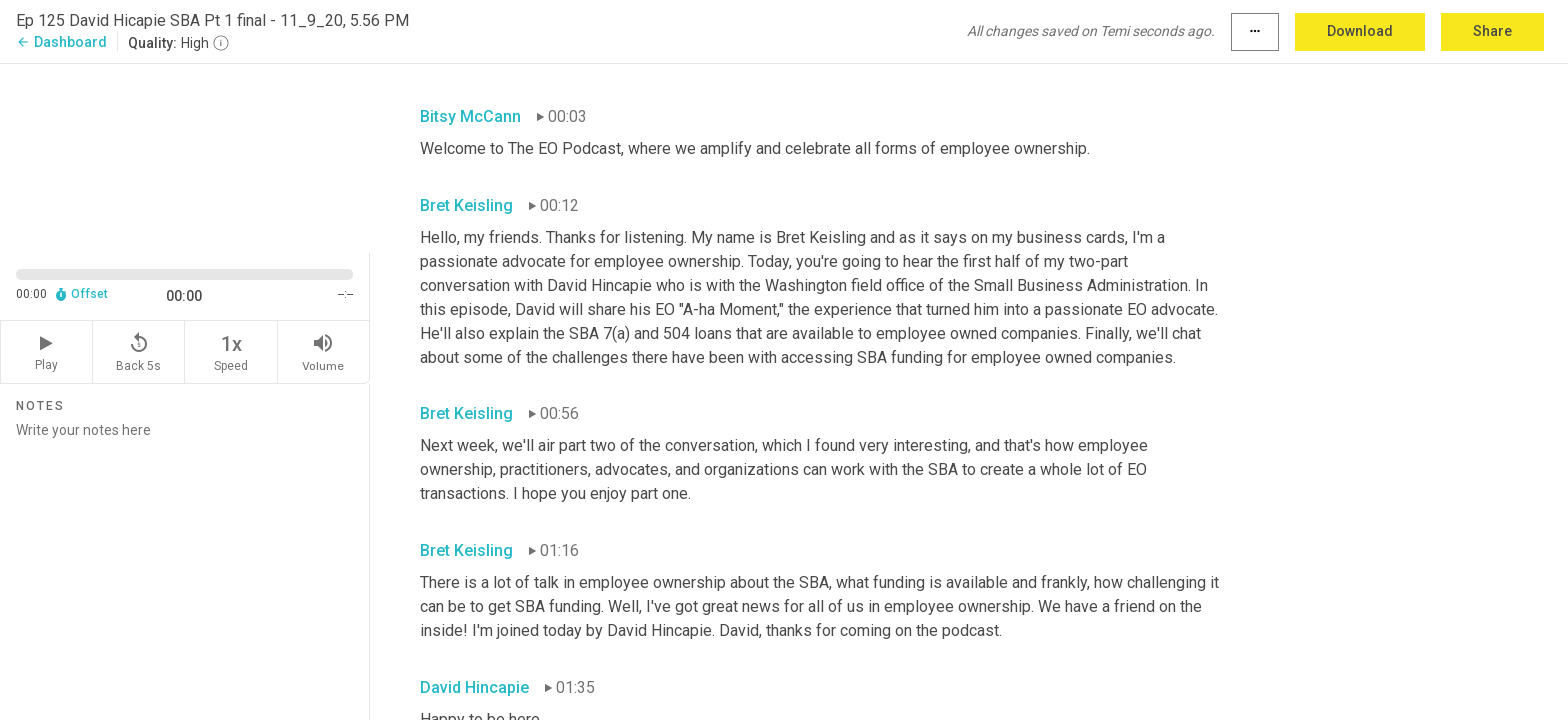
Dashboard (61, 42)
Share (1492, 31)
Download (1360, 31)
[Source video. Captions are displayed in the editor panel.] (185, 156)
